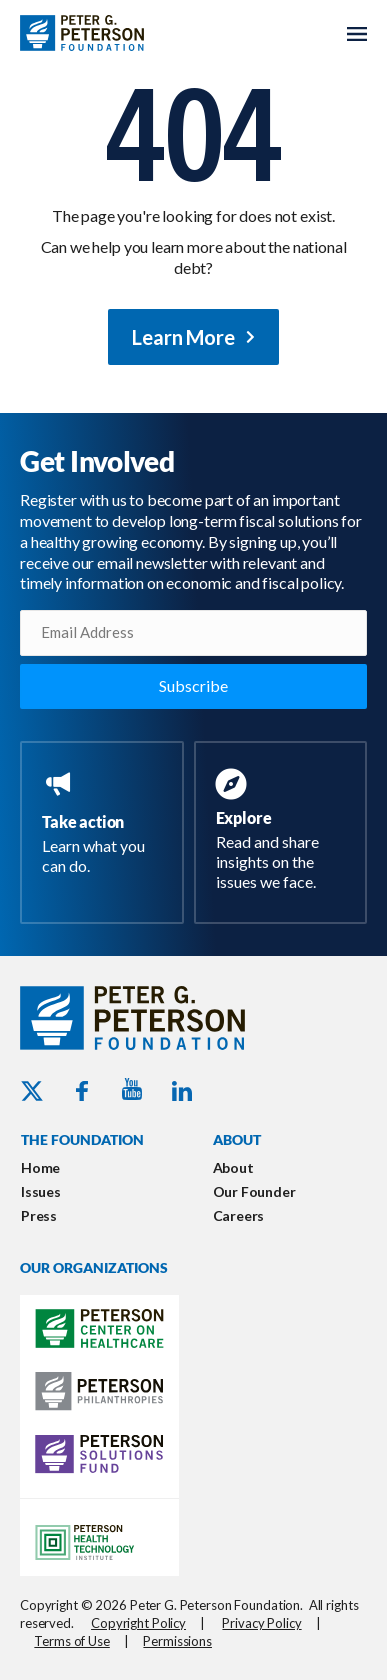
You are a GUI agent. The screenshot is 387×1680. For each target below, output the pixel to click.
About (233, 1167)
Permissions (177, 1641)
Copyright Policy (138, 1623)
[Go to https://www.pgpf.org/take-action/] (106, 824)
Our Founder (254, 1191)
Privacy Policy (261, 1623)
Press (39, 1215)
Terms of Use (71, 1641)
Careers (239, 1215)
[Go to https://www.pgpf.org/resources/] (285, 832)
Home (40, 1167)
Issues (41, 1191)
